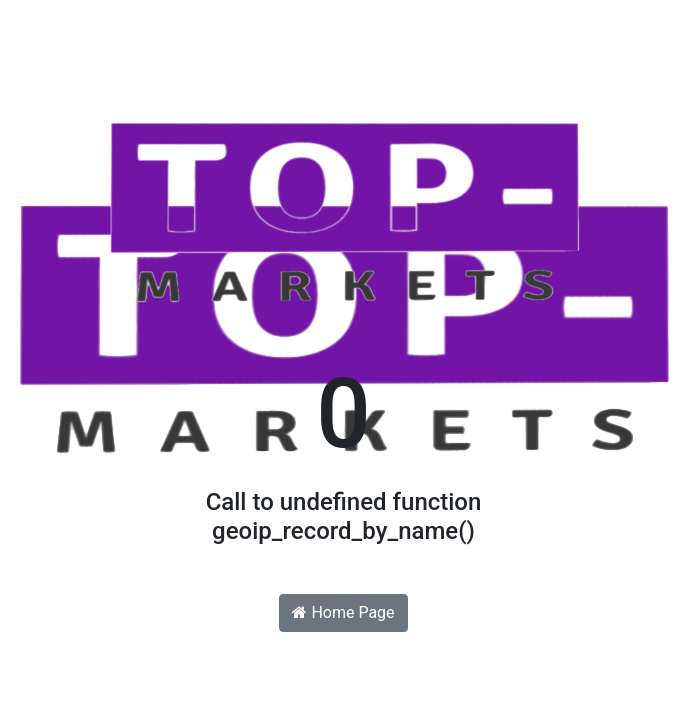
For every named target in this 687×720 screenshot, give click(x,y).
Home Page (343, 612)
